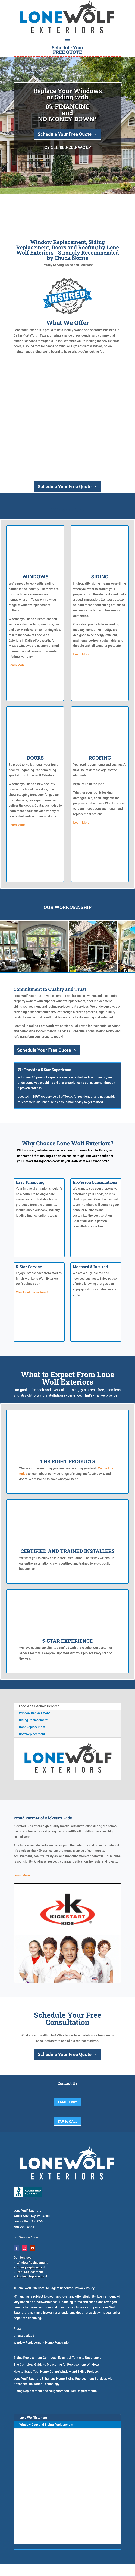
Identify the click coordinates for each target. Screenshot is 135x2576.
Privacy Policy (85, 2288)
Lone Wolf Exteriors (33, 2417)
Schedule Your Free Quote (65, 134)
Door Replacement (32, 1727)
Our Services (22, 2257)
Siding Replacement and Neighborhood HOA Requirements (55, 2391)
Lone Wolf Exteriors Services (39, 1706)
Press (17, 2328)
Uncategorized (24, 2335)
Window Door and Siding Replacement (46, 2424)
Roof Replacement (32, 1734)
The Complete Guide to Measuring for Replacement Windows (57, 2364)
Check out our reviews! (32, 1292)
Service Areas (29, 2237)
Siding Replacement (33, 1720)
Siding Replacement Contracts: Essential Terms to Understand (57, 2357)
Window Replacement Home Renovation (42, 2342)
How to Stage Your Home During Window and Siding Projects (56, 2371)
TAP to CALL (67, 2121)
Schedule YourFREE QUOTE (67, 50)
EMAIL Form (67, 2102)
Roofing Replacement (32, 2276)
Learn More (17, 665)
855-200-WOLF (75, 147)
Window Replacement (34, 1713)
